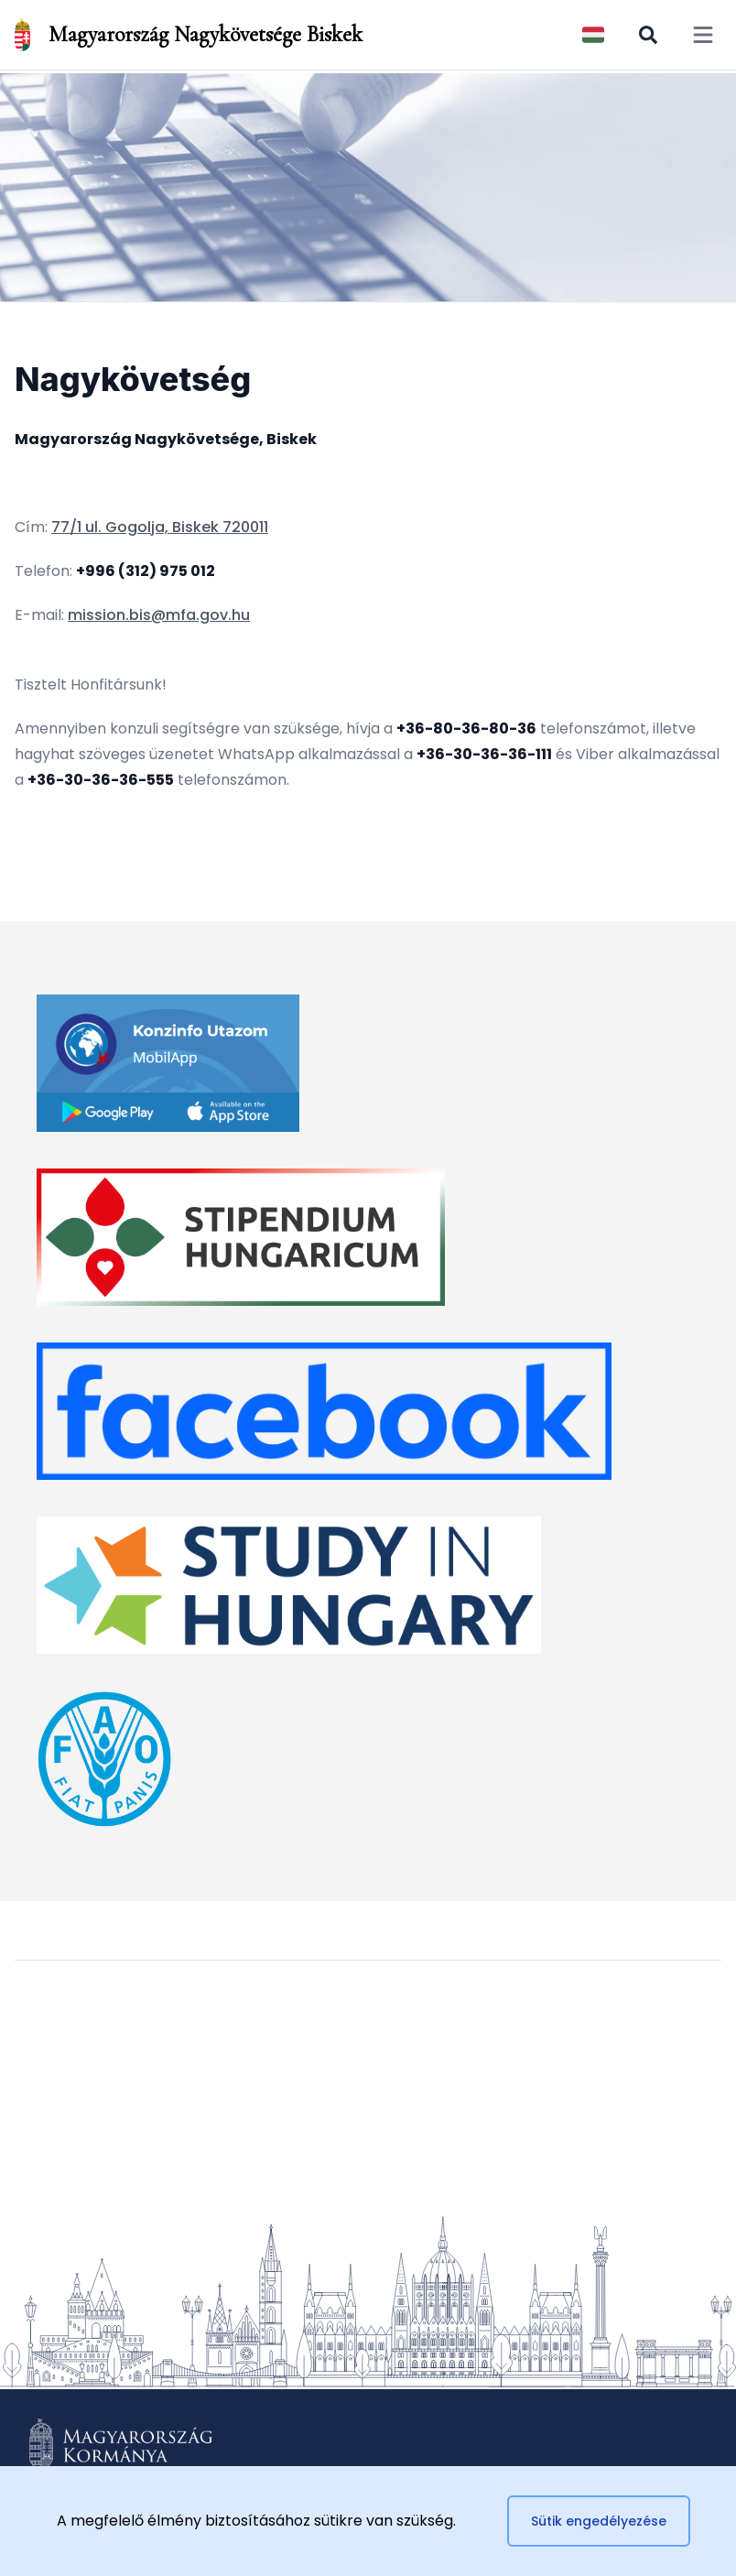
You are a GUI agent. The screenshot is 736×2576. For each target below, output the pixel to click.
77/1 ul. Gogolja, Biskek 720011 (159, 527)
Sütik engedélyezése (598, 2521)
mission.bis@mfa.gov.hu (159, 614)
